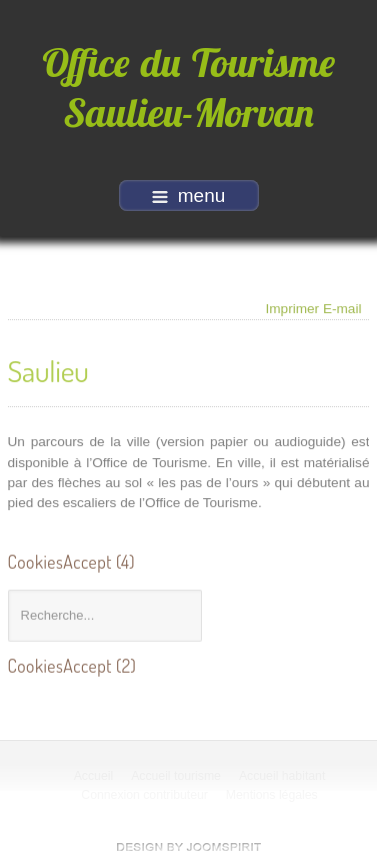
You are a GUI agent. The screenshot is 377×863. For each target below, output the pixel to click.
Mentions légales (273, 795)
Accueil (93, 776)
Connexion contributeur (145, 795)
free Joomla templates (189, 847)
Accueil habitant (283, 776)
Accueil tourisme (177, 776)
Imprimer (293, 307)
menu (189, 195)
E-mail (342, 307)
